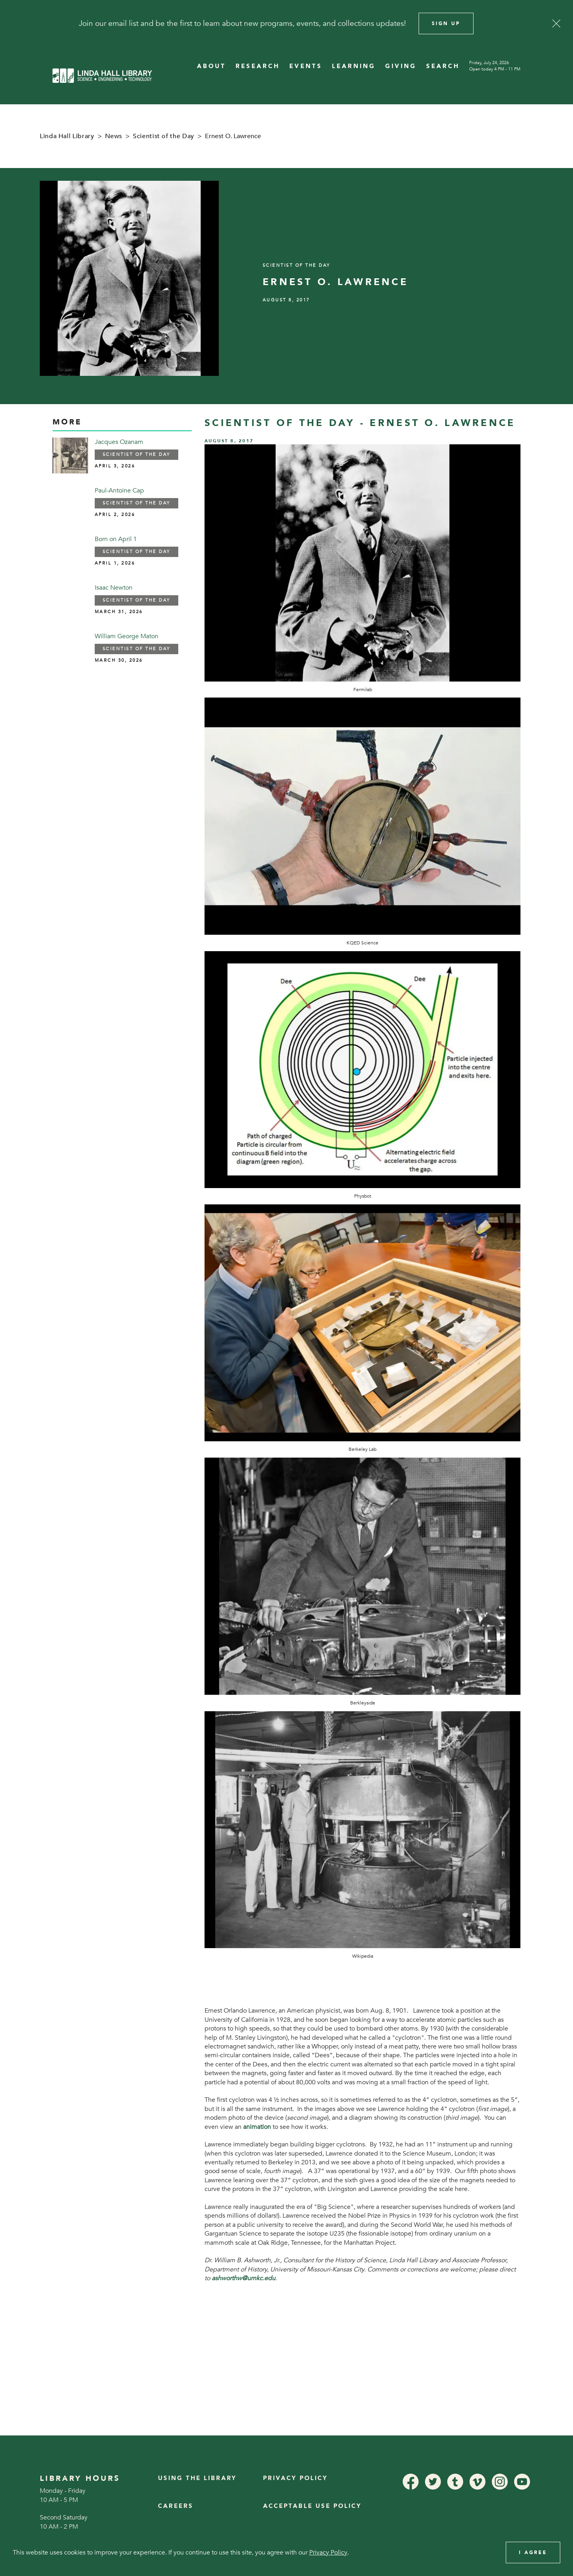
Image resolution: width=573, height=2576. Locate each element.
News (114, 136)
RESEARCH (258, 66)
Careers (175, 2506)
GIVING (401, 66)
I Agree (533, 2552)
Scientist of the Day (163, 136)
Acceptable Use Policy (312, 2506)
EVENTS (305, 66)
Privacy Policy (295, 2478)
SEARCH (443, 66)
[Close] (556, 23)
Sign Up (446, 23)
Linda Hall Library (67, 136)
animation (257, 2127)
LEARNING (354, 66)
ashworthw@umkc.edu (243, 2278)
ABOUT (211, 66)
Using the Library (197, 2478)
